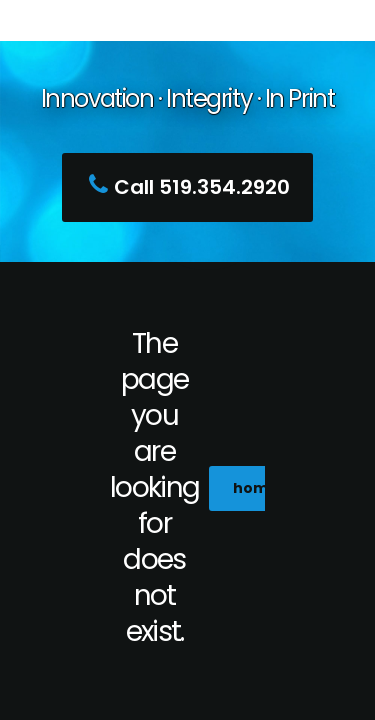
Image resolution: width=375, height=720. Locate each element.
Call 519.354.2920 (184, 187)
